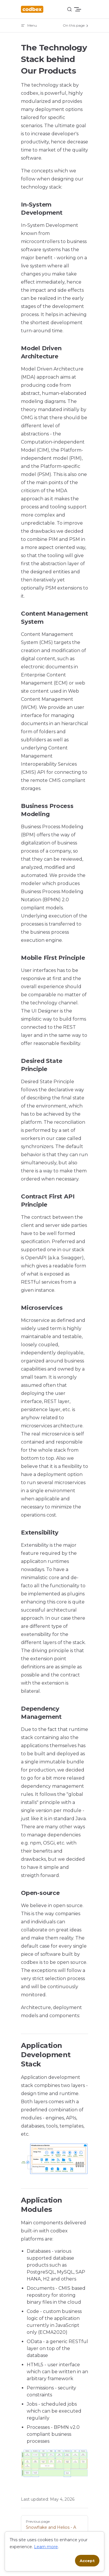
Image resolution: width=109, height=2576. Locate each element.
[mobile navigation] (86, 9)
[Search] (69, 9)
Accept (87, 2560)
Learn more (46, 2546)
